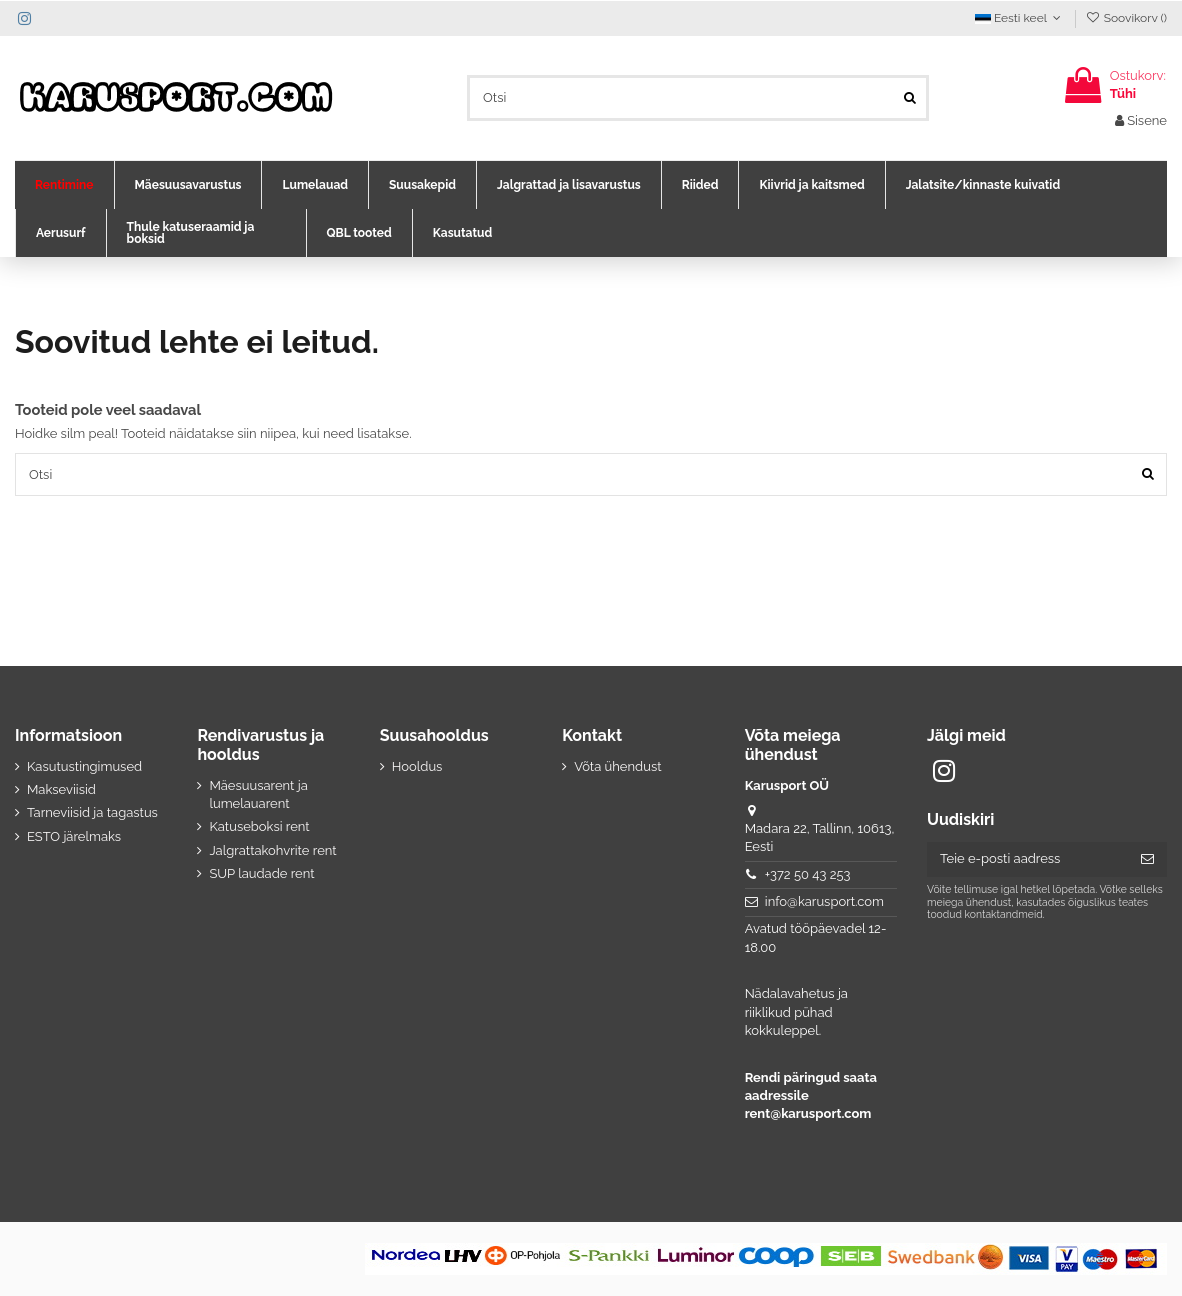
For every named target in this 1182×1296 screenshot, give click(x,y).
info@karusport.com (824, 901)
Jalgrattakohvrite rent (272, 850)
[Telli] (1147, 859)
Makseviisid (61, 789)
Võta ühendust (617, 766)
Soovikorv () (1126, 18)
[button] (64, 185)
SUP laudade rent (261, 873)
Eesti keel (1020, 18)
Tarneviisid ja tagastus (92, 812)
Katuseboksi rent (259, 826)
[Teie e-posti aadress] (1027, 859)
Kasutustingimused (84, 766)
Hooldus (417, 766)
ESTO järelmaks (74, 836)
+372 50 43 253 (808, 874)
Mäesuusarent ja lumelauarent (258, 794)
